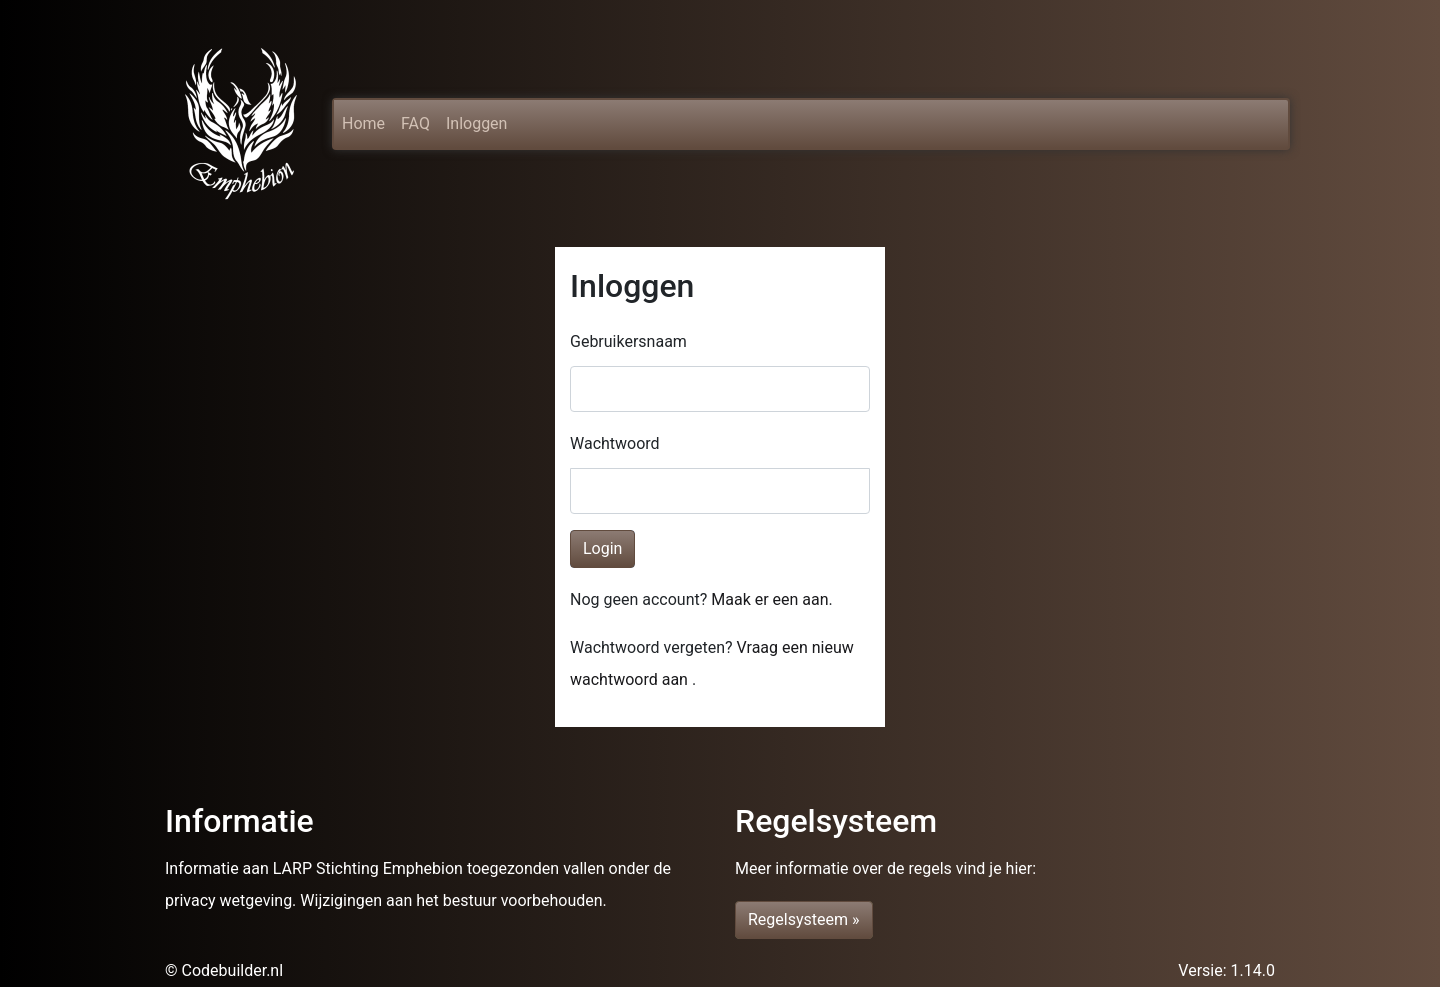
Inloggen (477, 123)
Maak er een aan (769, 599)
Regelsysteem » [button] (804, 919)
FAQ (415, 123)
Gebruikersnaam (628, 341)
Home (363, 120)
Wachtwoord (615, 443)
